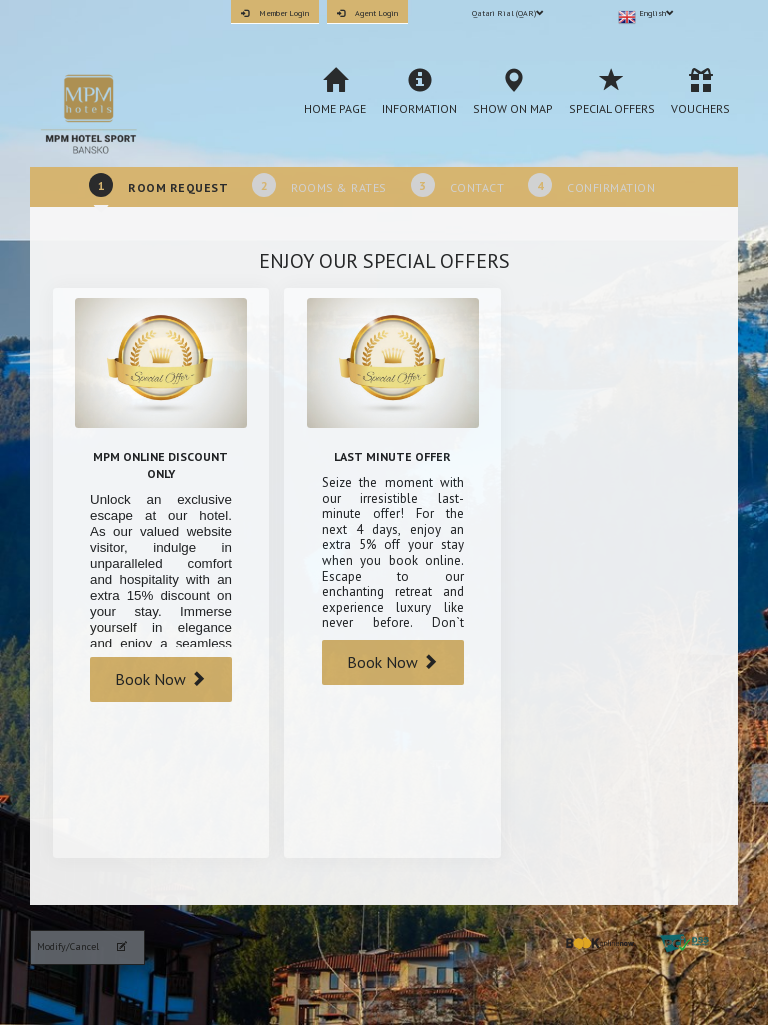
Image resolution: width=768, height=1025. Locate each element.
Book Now (160, 679)
